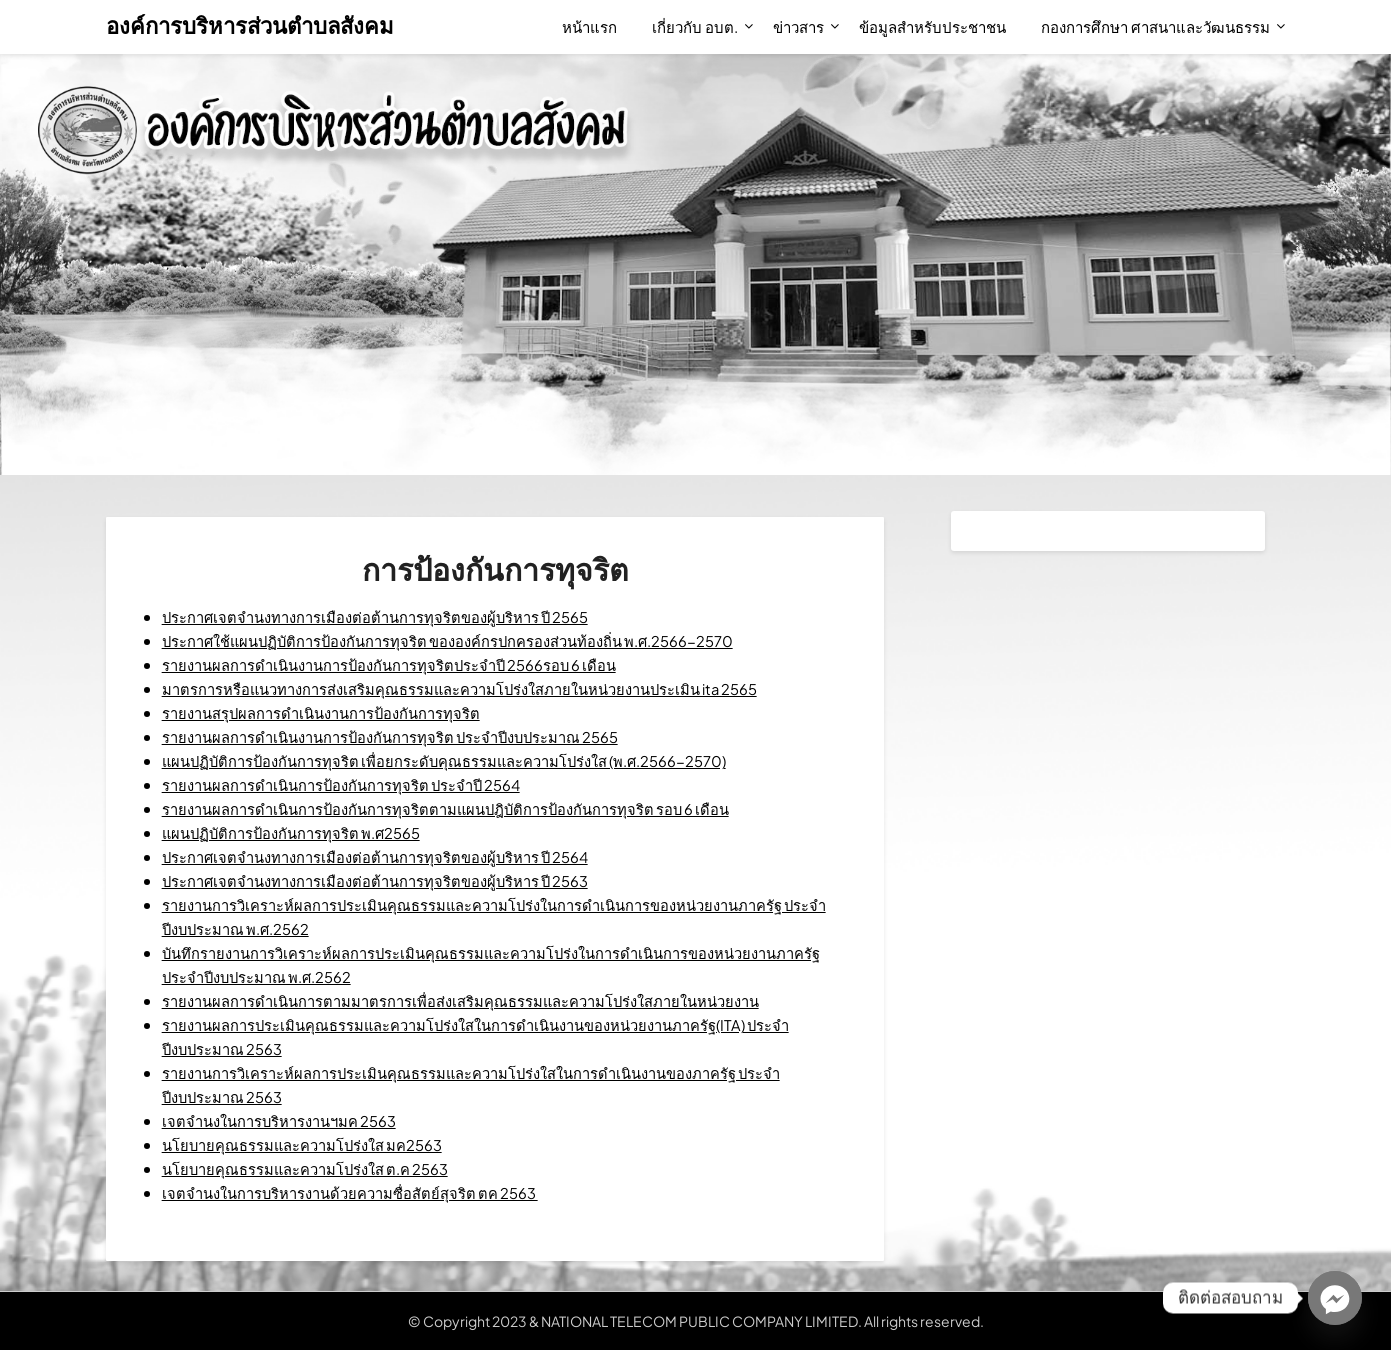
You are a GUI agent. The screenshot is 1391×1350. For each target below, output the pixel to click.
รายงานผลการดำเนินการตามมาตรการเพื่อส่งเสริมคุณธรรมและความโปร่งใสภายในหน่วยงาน (490, 1000)
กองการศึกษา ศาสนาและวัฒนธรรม (1155, 26)
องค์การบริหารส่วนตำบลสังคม (250, 25)
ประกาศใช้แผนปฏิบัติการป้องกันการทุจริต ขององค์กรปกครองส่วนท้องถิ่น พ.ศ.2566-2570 (479, 640)
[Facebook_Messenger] (1335, 1298)
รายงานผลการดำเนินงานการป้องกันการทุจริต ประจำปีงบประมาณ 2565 (413, 736)
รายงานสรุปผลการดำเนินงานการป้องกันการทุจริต (336, 712)
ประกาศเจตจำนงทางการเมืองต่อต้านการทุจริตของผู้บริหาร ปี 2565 (395, 616)
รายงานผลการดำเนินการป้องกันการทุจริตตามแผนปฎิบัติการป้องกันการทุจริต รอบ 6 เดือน (472, 808)
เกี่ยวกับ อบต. (695, 26)
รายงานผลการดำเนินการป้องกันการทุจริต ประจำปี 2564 (359, 784)
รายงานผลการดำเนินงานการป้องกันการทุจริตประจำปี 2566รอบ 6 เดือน (412, 664)
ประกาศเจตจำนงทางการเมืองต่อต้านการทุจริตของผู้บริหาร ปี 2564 (395, 856)
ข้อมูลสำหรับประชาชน (932, 26)
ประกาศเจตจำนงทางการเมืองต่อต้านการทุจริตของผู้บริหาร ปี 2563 (395, 880)
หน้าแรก (589, 26)
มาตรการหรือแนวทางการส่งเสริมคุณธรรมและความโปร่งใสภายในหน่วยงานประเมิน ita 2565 (492, 688)
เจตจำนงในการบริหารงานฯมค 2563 (291, 1120)
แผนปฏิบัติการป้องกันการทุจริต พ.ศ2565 (304, 832)
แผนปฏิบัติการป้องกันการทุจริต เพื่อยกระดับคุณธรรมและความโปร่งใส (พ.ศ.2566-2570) (474, 760)
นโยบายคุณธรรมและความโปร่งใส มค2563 (317, 1144)
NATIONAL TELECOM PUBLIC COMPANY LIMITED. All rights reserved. (762, 1321)
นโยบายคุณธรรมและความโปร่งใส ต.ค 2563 (320, 1168)
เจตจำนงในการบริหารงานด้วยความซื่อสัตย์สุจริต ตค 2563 (367, 1192)
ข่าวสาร (798, 26)
